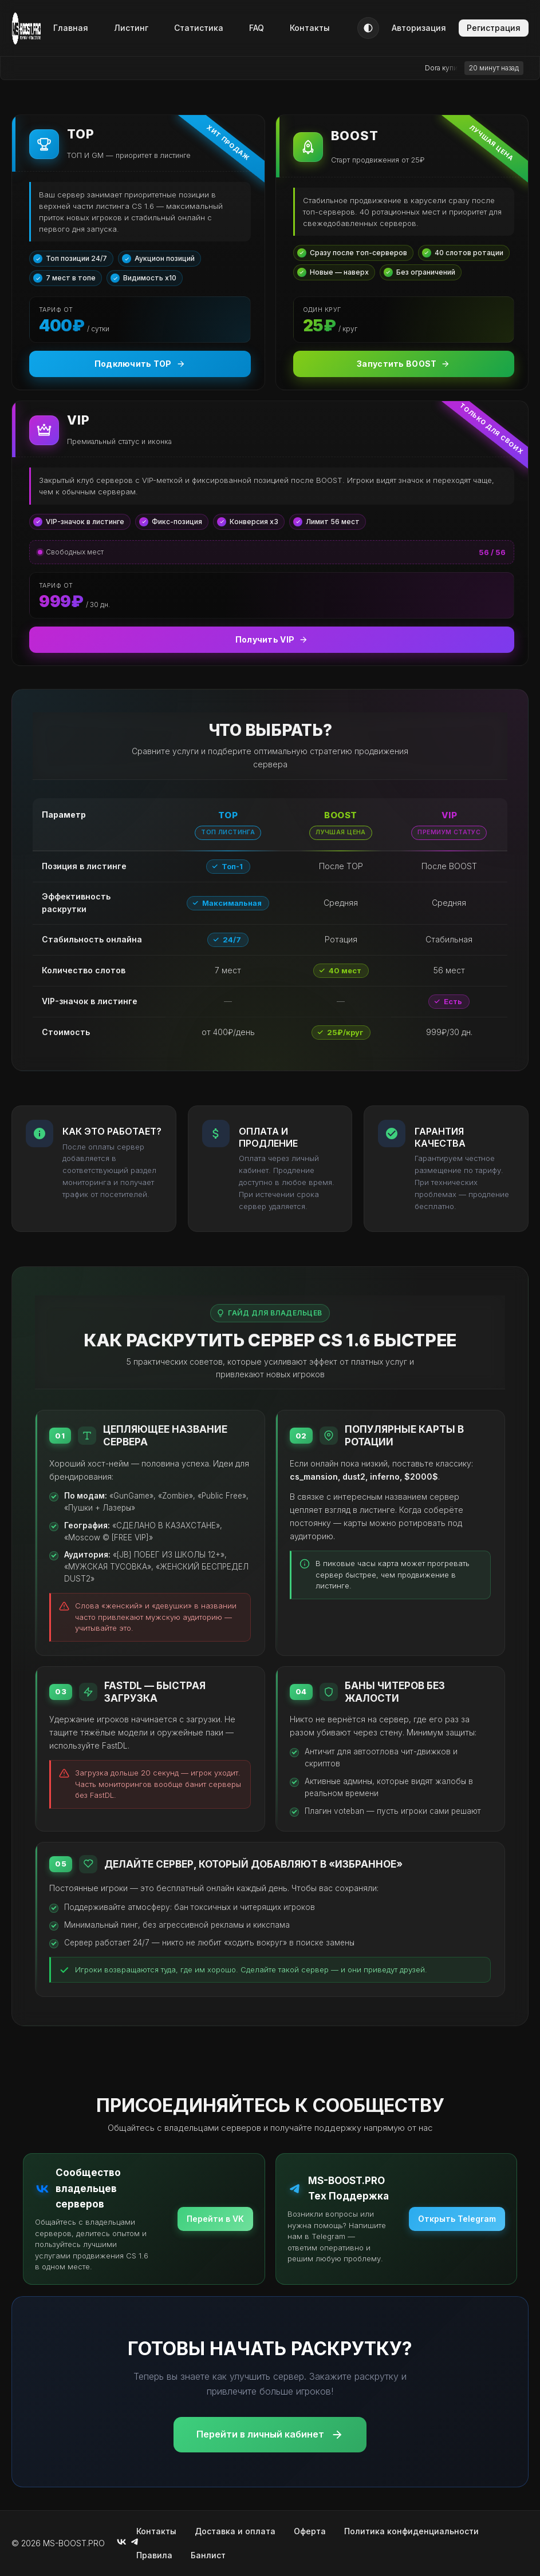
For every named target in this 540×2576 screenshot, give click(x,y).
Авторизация (419, 28)
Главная (70, 28)
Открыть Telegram (457, 2219)
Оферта (310, 2531)
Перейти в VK (215, 2219)
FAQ (256, 28)
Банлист (208, 2555)
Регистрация (494, 28)
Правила (154, 2555)
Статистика (198, 28)
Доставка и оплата (235, 2531)
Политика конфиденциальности (411, 2531)
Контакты (310, 28)
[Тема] (368, 28)
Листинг (131, 28)
